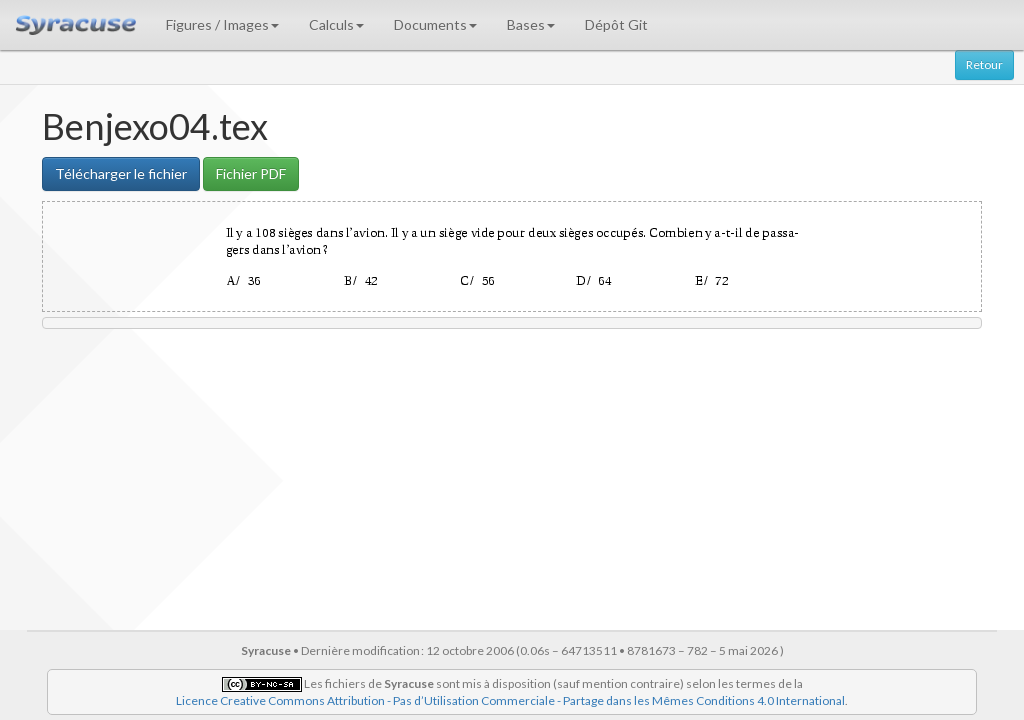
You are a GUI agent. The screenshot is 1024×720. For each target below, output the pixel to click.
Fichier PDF (251, 173)
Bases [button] (531, 24)
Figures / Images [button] (222, 24)
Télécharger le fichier (121, 173)
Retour (984, 64)
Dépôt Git (616, 24)
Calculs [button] (336, 24)
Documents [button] (435, 24)
